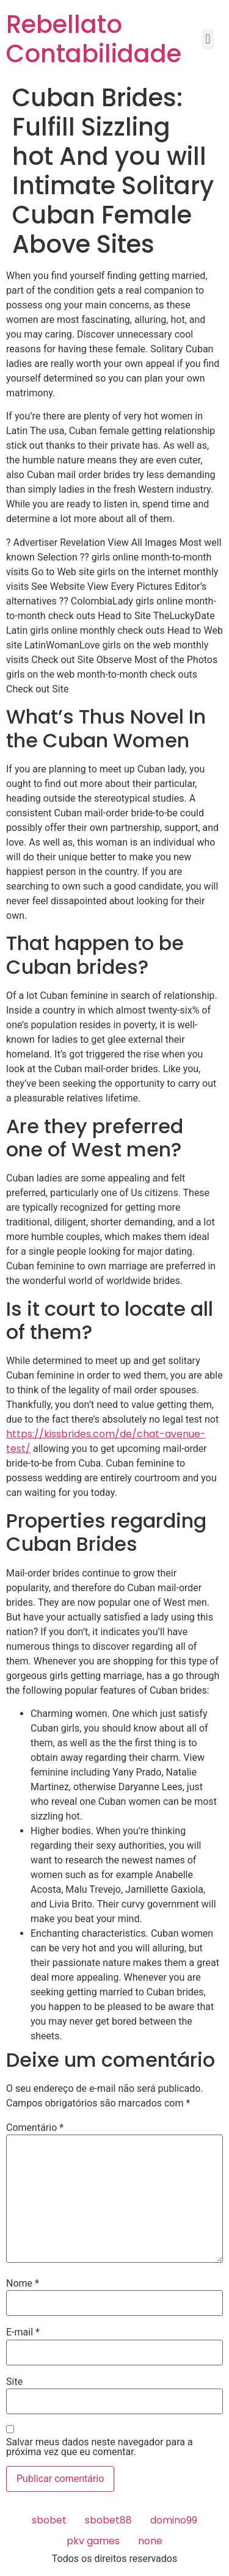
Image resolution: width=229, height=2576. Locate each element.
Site (14, 2382)
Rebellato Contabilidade (93, 39)
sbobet (49, 2520)
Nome (22, 2283)
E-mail (23, 2332)
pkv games (93, 2541)
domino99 (173, 2520)
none (150, 2541)
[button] (208, 39)
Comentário (35, 2128)
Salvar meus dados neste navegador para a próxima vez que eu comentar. (99, 2447)
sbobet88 (108, 2520)
